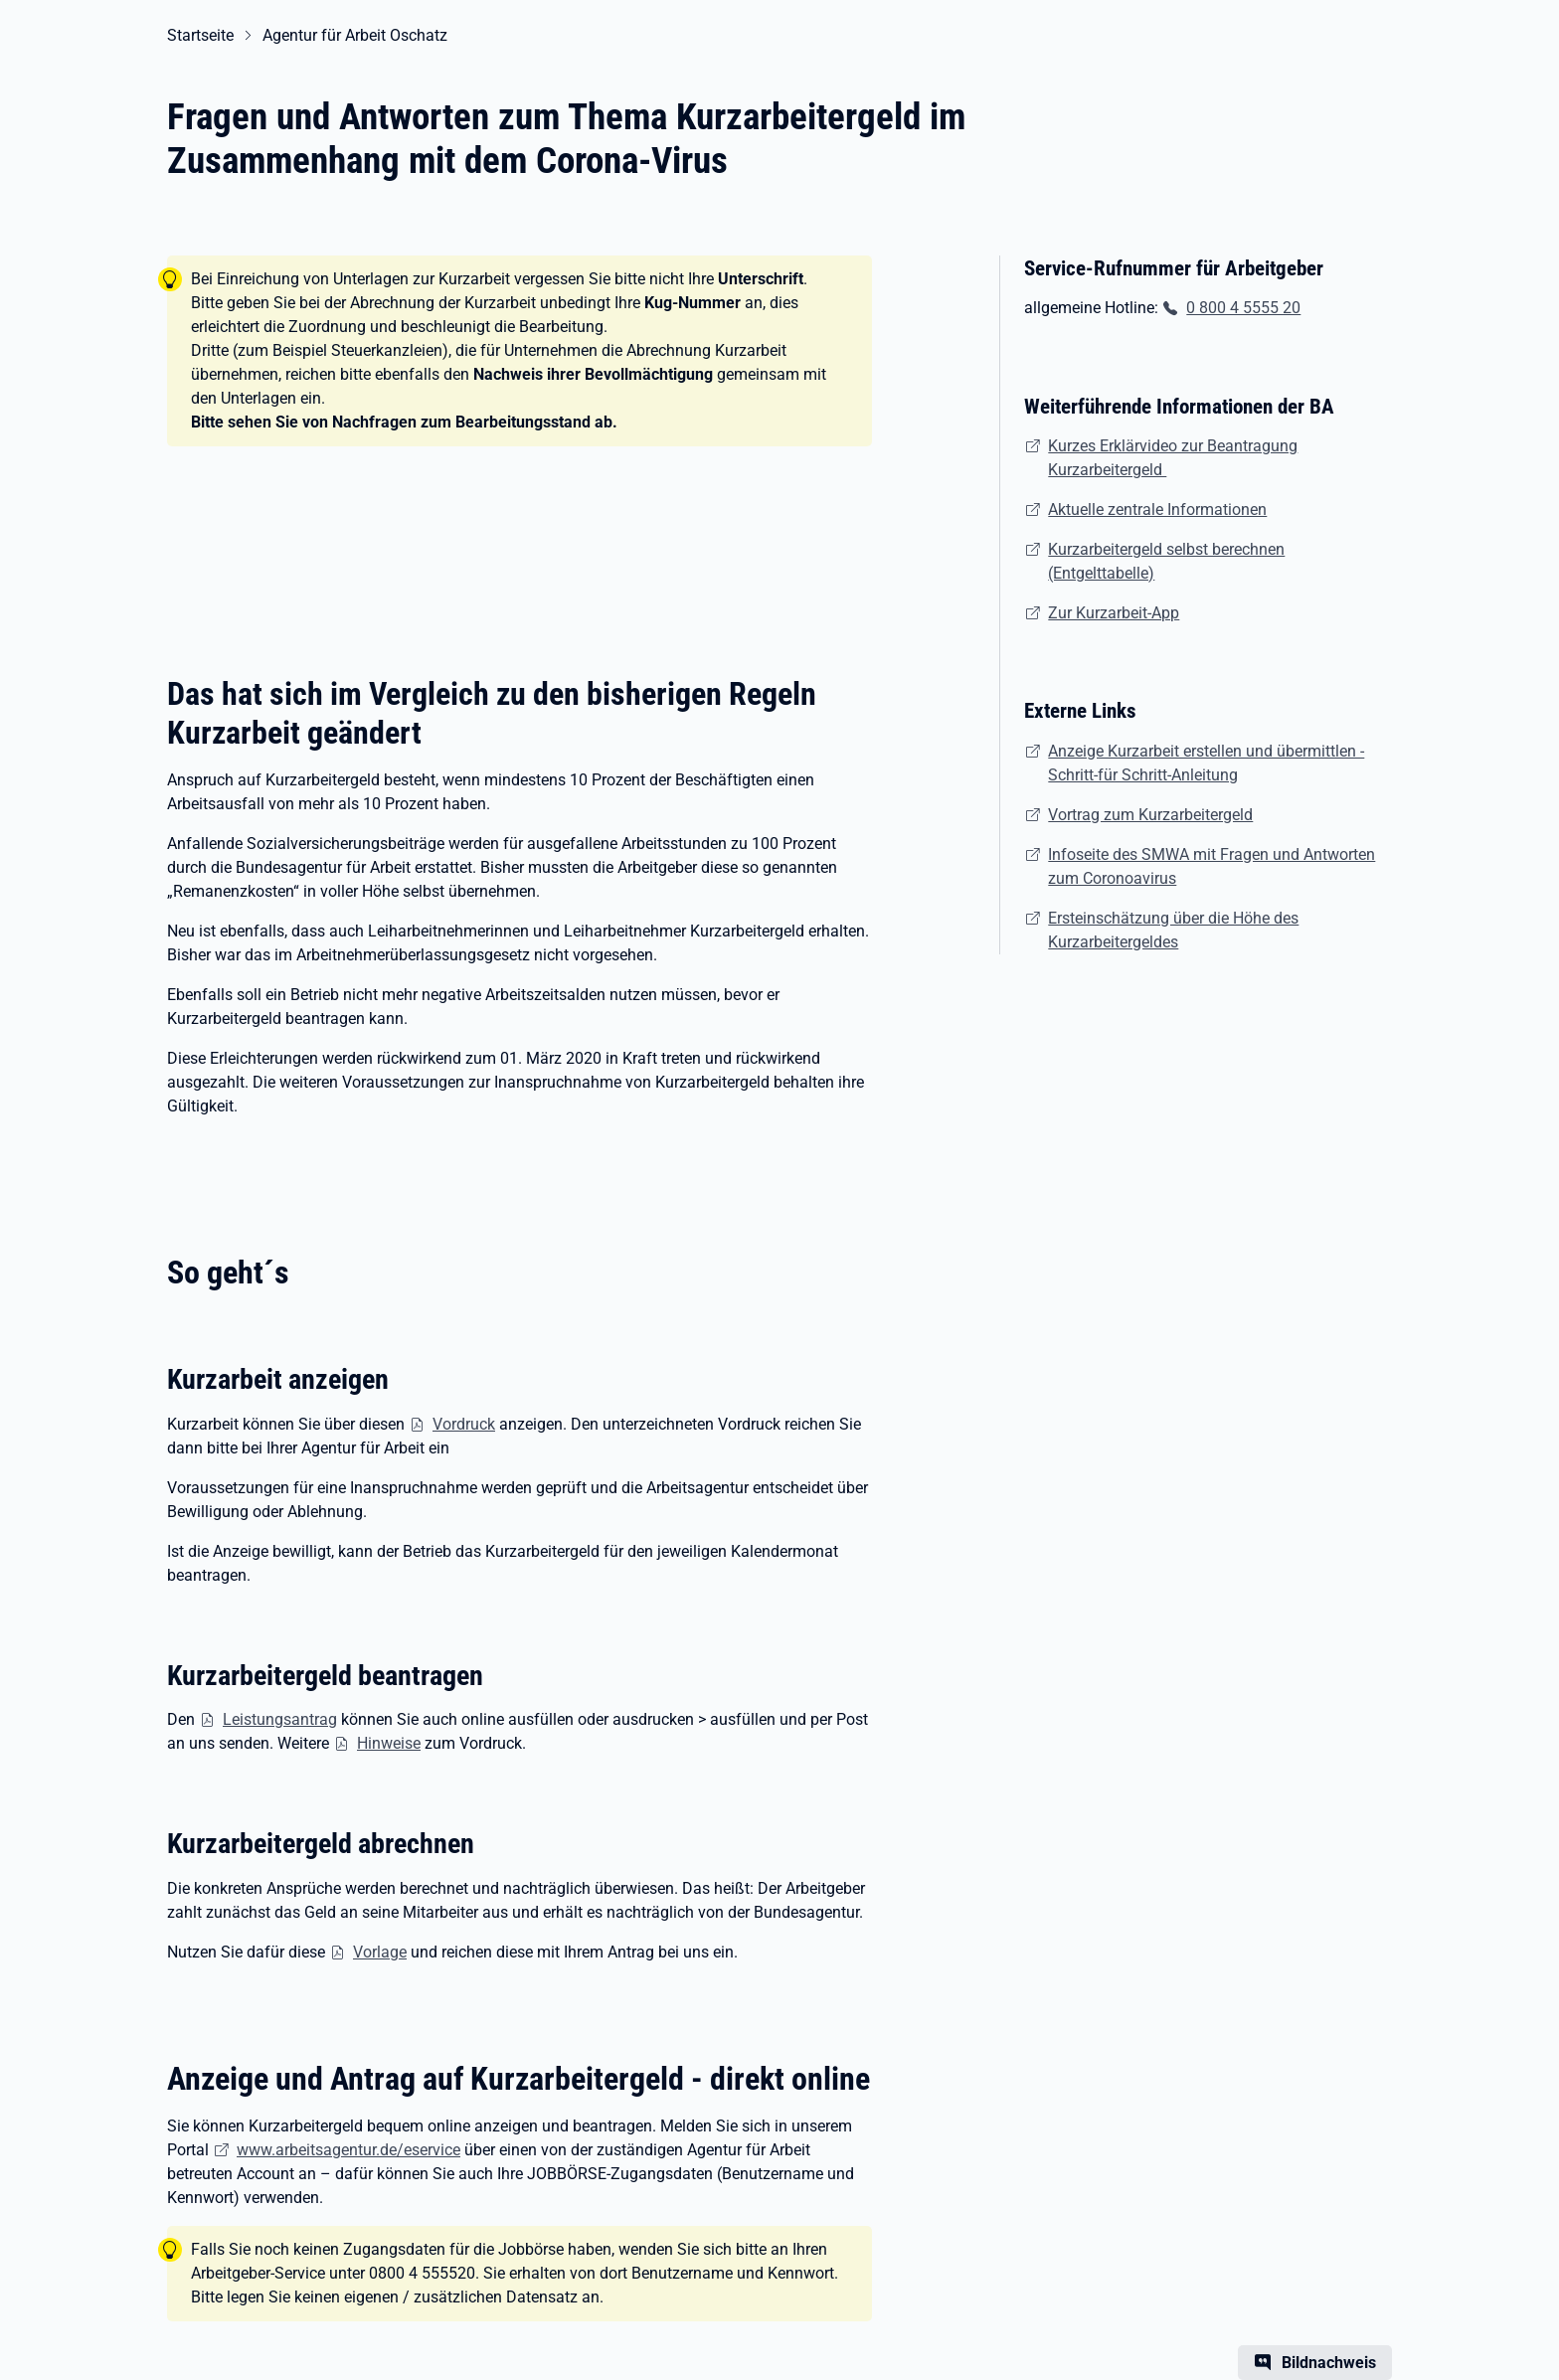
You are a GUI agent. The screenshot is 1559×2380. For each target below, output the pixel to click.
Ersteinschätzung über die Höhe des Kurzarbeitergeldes (1173, 930)
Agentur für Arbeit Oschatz (354, 35)
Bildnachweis (1329, 2362)
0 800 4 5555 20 (1243, 307)
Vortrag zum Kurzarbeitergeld (1150, 814)
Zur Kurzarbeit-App (1113, 612)
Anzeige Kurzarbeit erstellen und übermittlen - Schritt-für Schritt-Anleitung (1206, 763)
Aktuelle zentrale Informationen (1157, 509)
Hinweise (389, 1743)
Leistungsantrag (280, 1719)
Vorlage (380, 1952)
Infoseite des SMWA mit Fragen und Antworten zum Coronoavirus (1211, 866)
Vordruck (464, 1424)
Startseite (200, 35)
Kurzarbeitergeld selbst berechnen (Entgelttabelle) (1166, 561)
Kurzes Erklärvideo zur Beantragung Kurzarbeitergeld (1173, 457)
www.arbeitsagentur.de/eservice (348, 2149)
